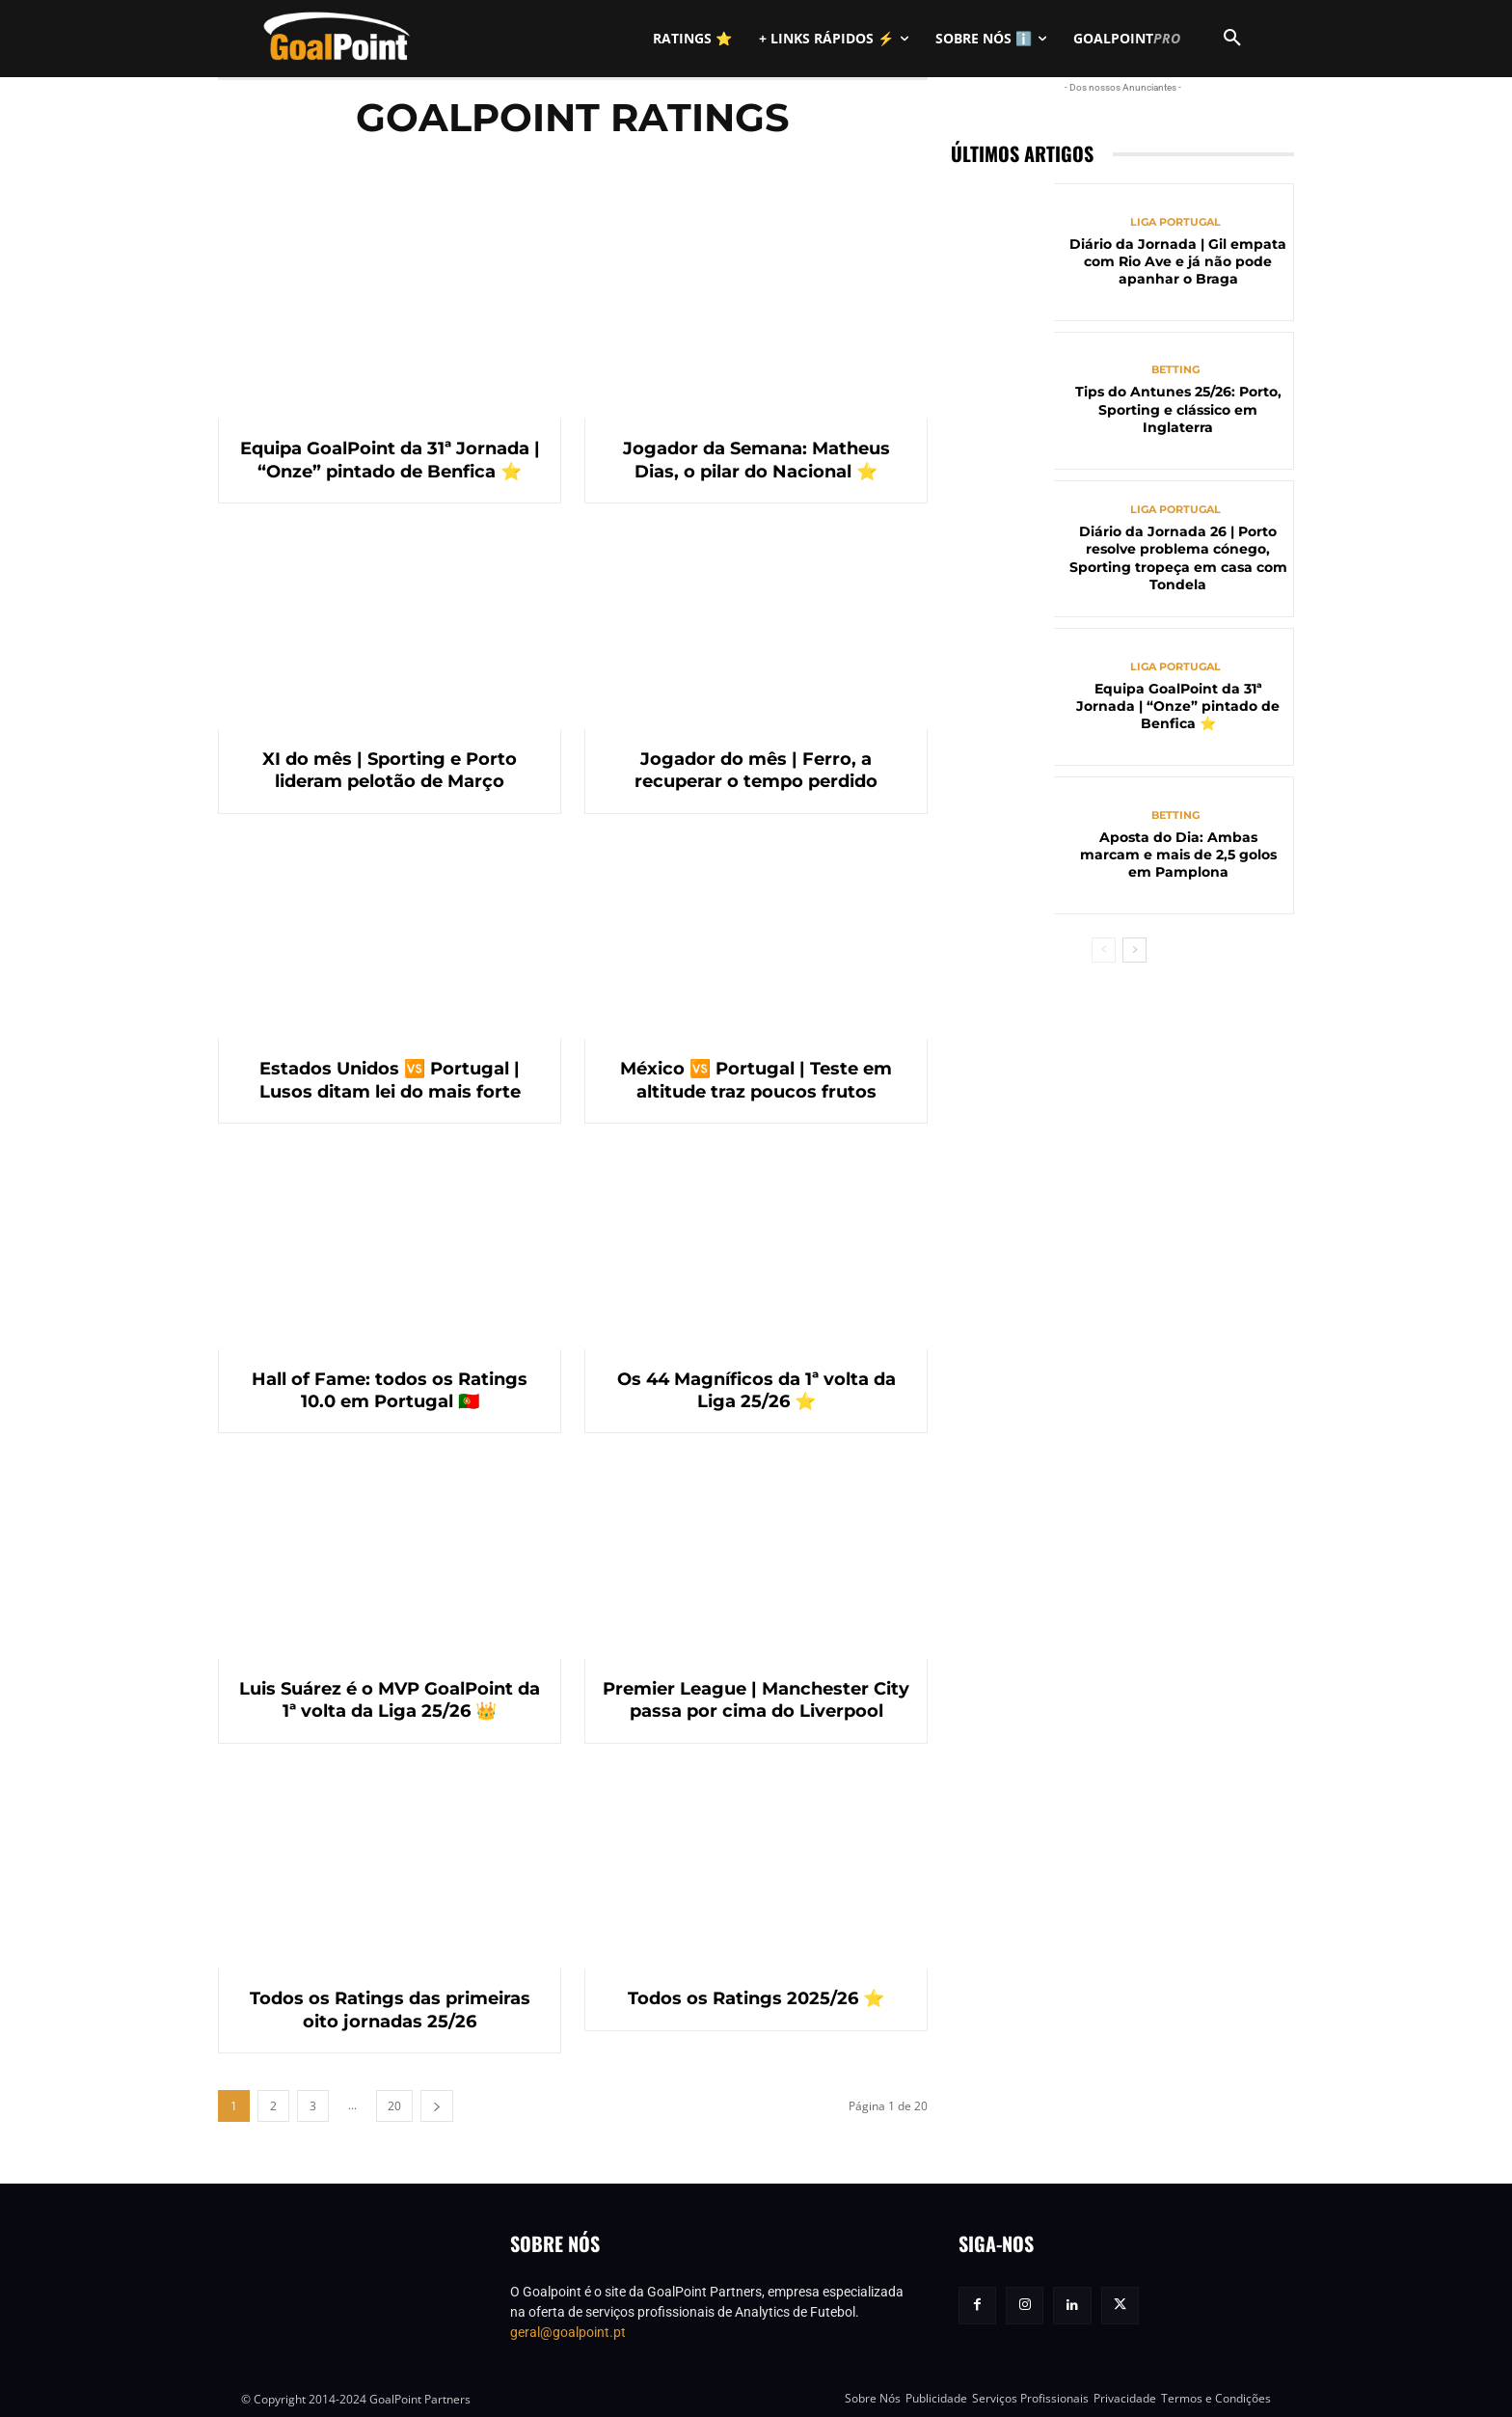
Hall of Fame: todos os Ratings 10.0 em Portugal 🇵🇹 (389, 1390)
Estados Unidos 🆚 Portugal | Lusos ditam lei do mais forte (390, 1079)
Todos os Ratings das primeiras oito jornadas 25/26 (390, 2009)
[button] (1232, 38)
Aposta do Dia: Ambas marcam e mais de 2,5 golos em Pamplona (1178, 854)
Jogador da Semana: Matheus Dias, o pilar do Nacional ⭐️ (756, 459)
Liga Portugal (1175, 222)
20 (394, 2106)
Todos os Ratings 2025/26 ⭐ (756, 1998)
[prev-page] (1104, 950)
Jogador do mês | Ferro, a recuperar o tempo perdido (756, 770)
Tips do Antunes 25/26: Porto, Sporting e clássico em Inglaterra (1178, 409)
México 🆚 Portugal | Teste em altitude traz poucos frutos (756, 1079)
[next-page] (436, 2106)
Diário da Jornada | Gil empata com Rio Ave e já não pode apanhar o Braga (1177, 261)
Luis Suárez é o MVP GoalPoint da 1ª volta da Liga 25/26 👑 (389, 1700)
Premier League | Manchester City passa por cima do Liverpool (756, 1700)
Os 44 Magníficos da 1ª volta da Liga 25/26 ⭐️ (756, 1390)
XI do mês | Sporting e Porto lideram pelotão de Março (389, 770)
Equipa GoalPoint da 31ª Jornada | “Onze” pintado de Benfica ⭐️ (390, 459)
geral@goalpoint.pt (568, 2332)
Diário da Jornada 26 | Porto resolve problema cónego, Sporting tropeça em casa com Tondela (1178, 558)
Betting (1175, 370)
